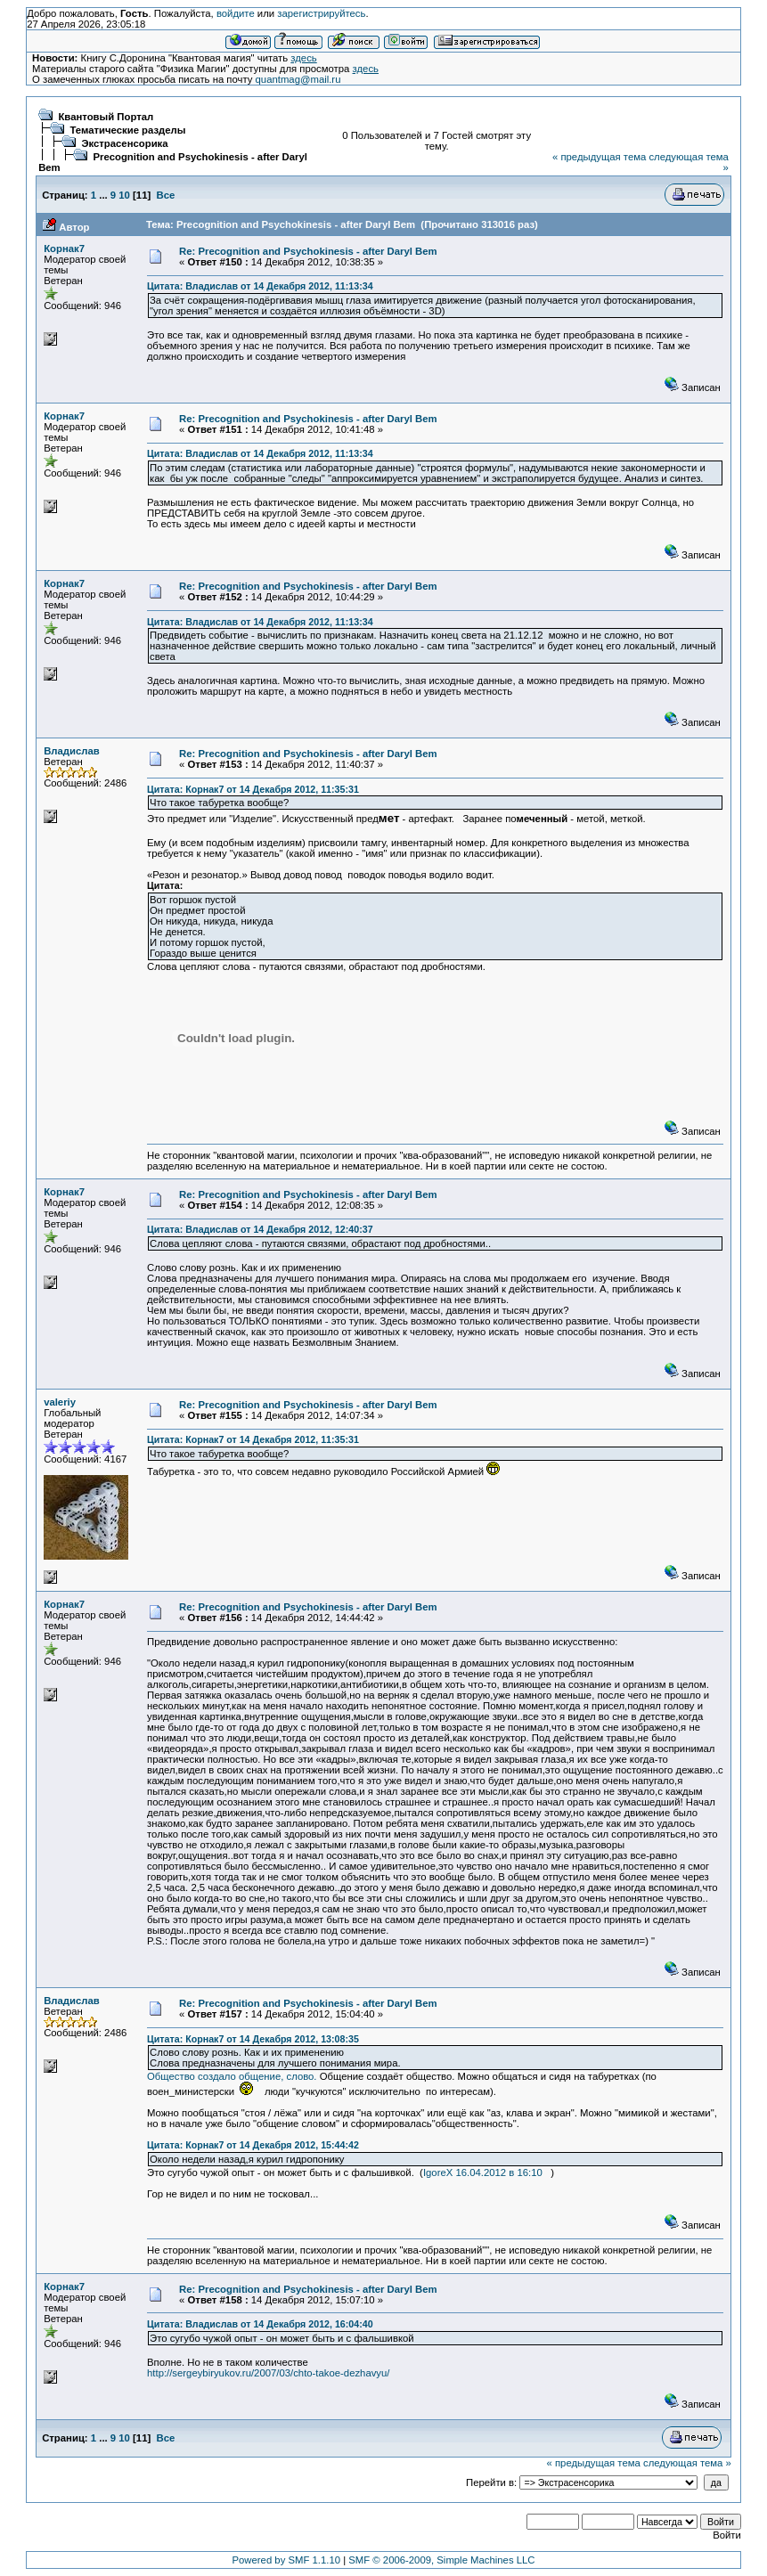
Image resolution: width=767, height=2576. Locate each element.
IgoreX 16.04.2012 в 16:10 (483, 2172)
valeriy (60, 1402)
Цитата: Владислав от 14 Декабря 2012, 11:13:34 (260, 286)
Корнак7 (64, 248)
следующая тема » (687, 2463)
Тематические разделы (127, 130)
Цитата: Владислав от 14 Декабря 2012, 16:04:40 (260, 2324)
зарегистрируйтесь (321, 13)
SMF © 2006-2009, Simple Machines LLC (441, 2560)
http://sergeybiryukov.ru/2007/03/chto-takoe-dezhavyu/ (268, 2373)
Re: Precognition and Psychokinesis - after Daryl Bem (308, 251)
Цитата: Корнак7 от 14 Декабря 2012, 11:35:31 (253, 789)
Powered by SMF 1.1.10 (287, 2560)
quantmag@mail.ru (298, 79)
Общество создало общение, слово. (233, 2076)
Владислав (72, 751)
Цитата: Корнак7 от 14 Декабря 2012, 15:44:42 (253, 2145)
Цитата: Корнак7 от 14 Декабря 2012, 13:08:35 (253, 2039)
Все (166, 195)
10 (124, 195)
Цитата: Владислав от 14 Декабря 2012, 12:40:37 (260, 1229)
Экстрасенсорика (124, 143)
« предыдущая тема (599, 156)
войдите (235, 13)
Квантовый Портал (105, 116)
